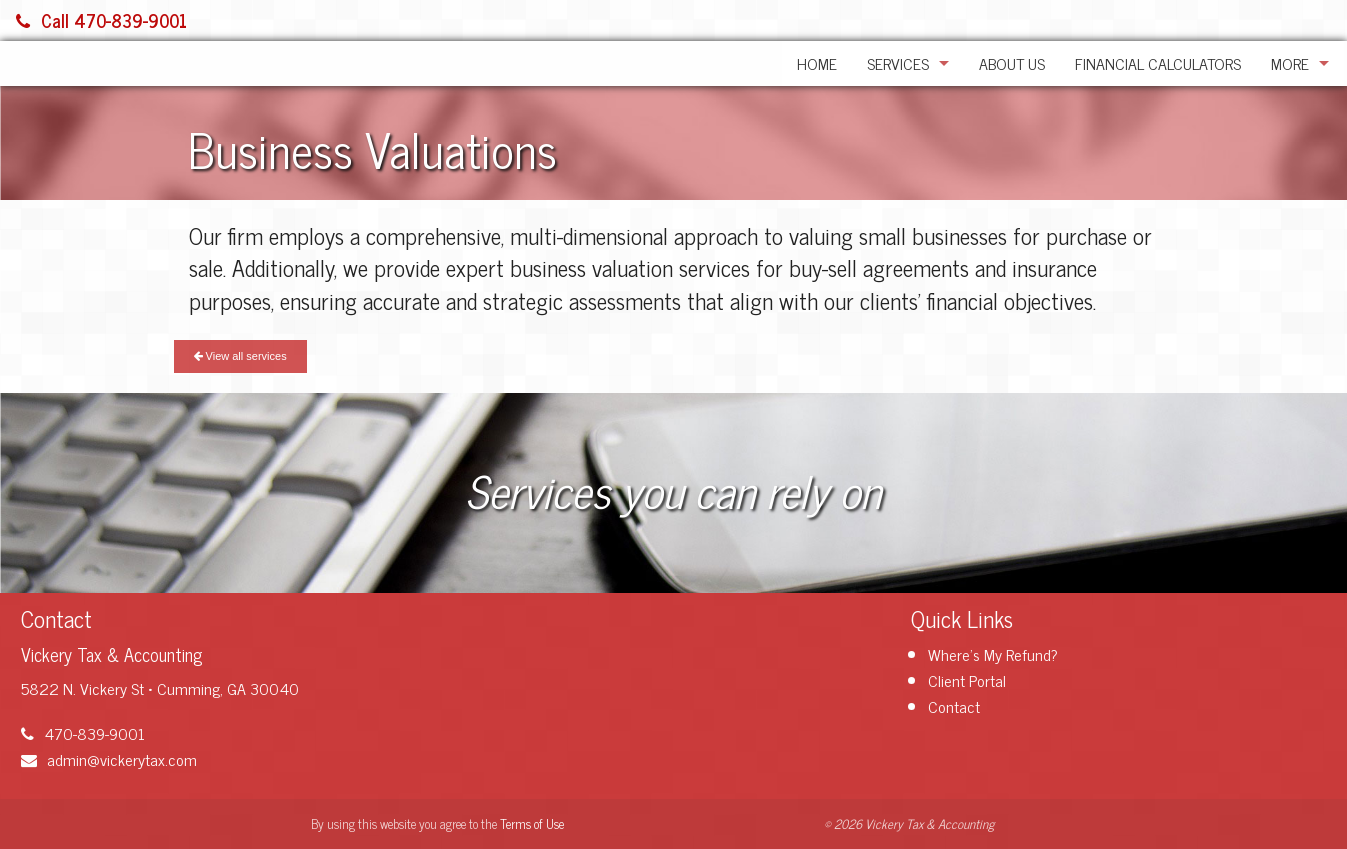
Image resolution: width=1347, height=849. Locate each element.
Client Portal (967, 680)
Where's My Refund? (993, 654)
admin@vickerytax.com (109, 759)
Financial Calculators (1158, 63)
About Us (1012, 63)
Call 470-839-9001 (101, 20)
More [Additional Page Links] (1290, 63)
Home (817, 63)
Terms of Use (532, 823)
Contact (954, 706)
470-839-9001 (83, 733)
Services (898, 63)
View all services (240, 356)
